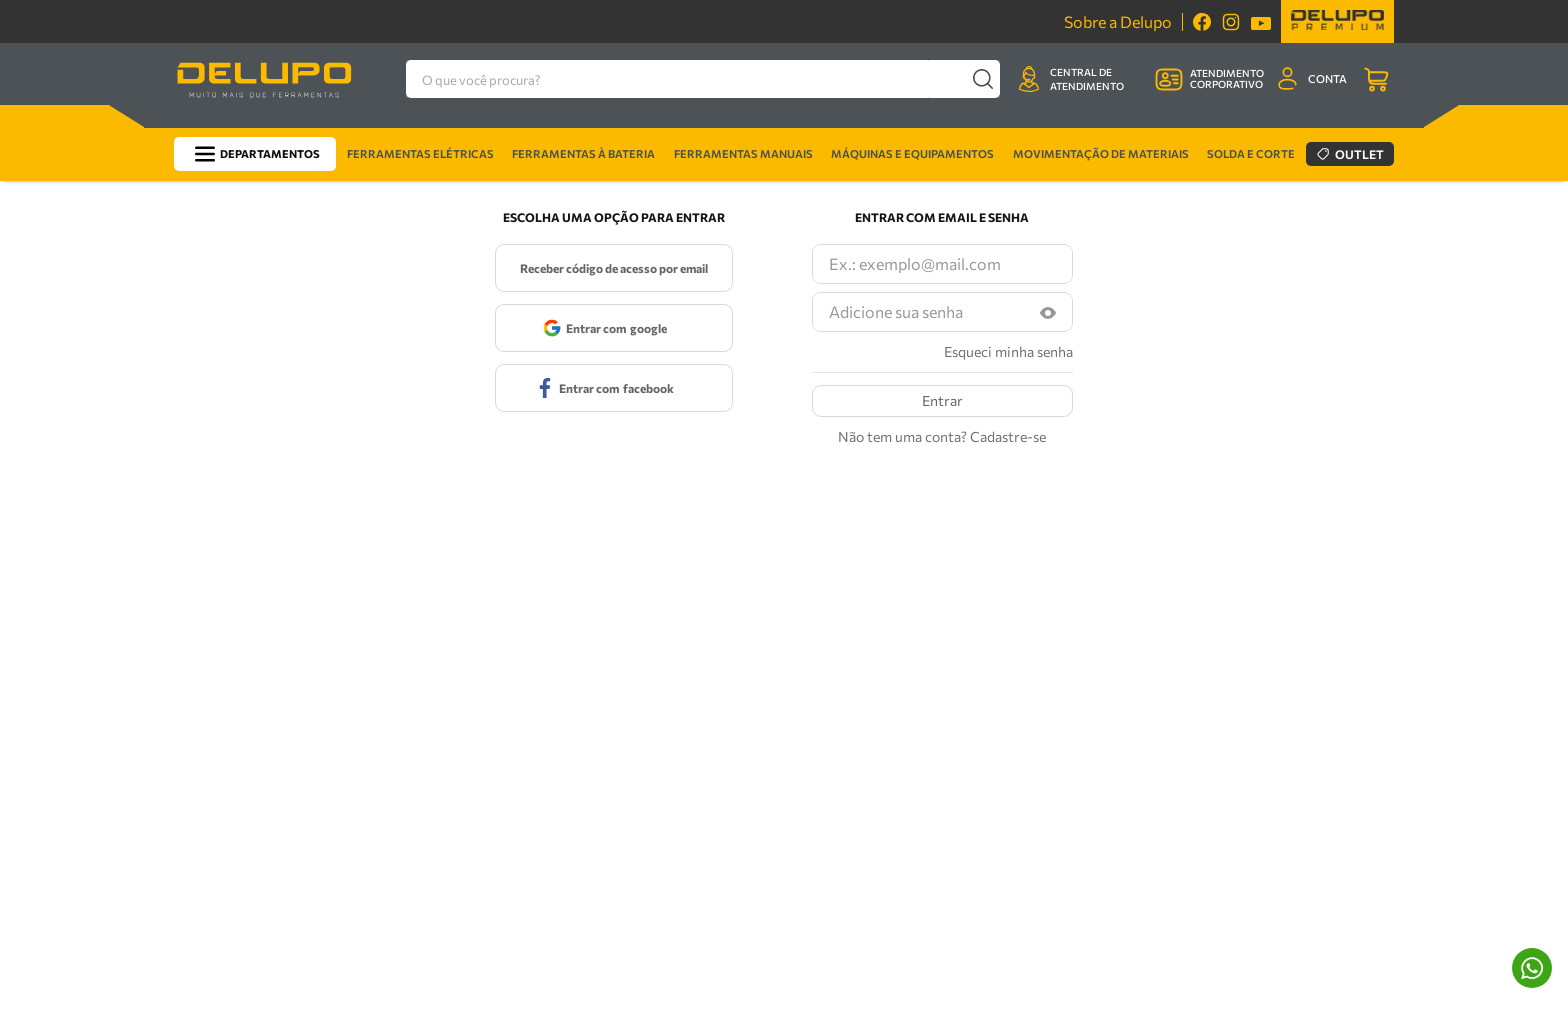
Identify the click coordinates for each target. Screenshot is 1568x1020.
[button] (1048, 312)
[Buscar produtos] (982, 79)
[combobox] (707, 79)
